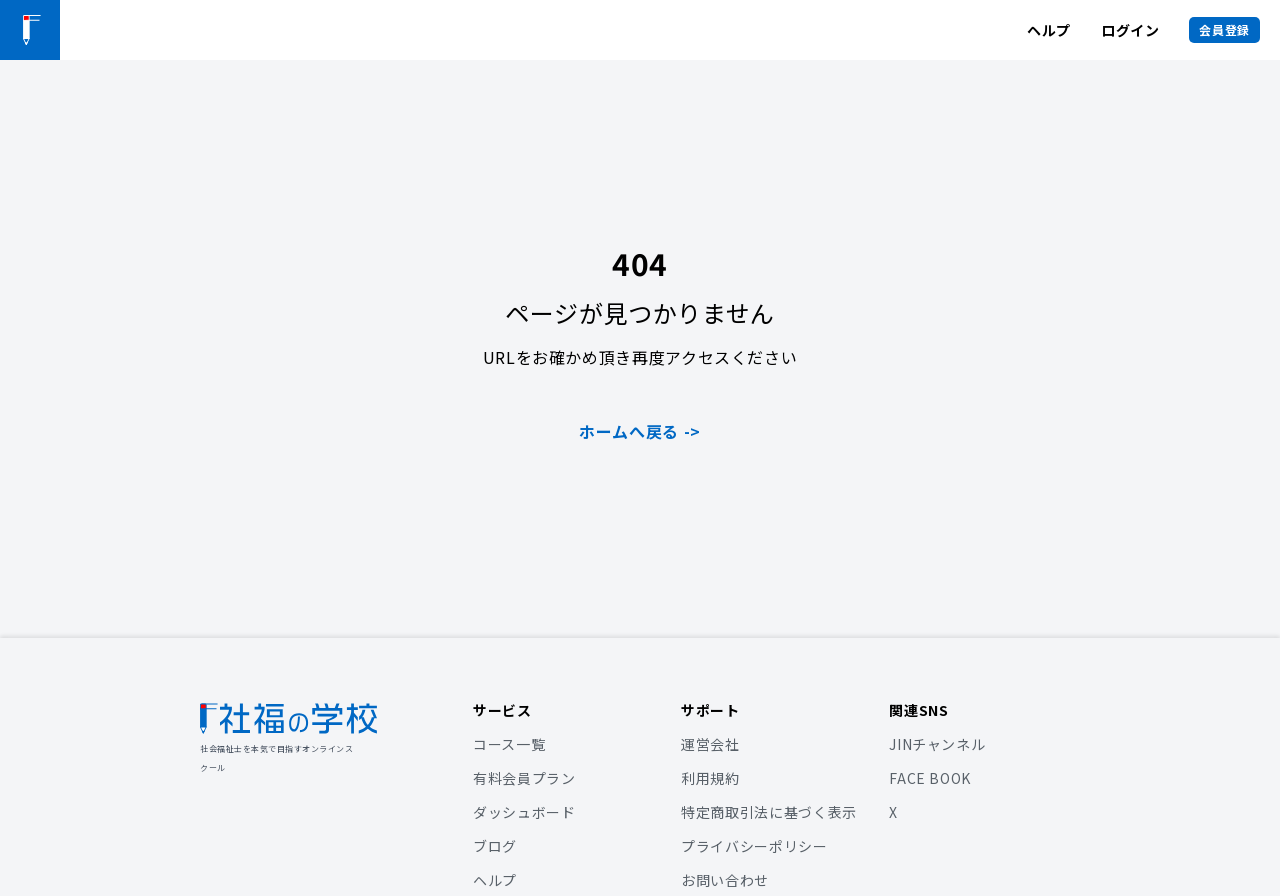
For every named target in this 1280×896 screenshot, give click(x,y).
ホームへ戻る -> (640, 431)
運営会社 (710, 744)
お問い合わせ (725, 880)
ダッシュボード (524, 812)
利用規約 (710, 778)
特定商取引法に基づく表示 (769, 812)
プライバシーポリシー (754, 846)
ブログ (495, 846)
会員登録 (1224, 29)
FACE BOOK (930, 778)
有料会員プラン (524, 778)
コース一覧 (509, 744)
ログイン (1130, 30)
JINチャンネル (937, 744)
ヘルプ (1049, 30)
